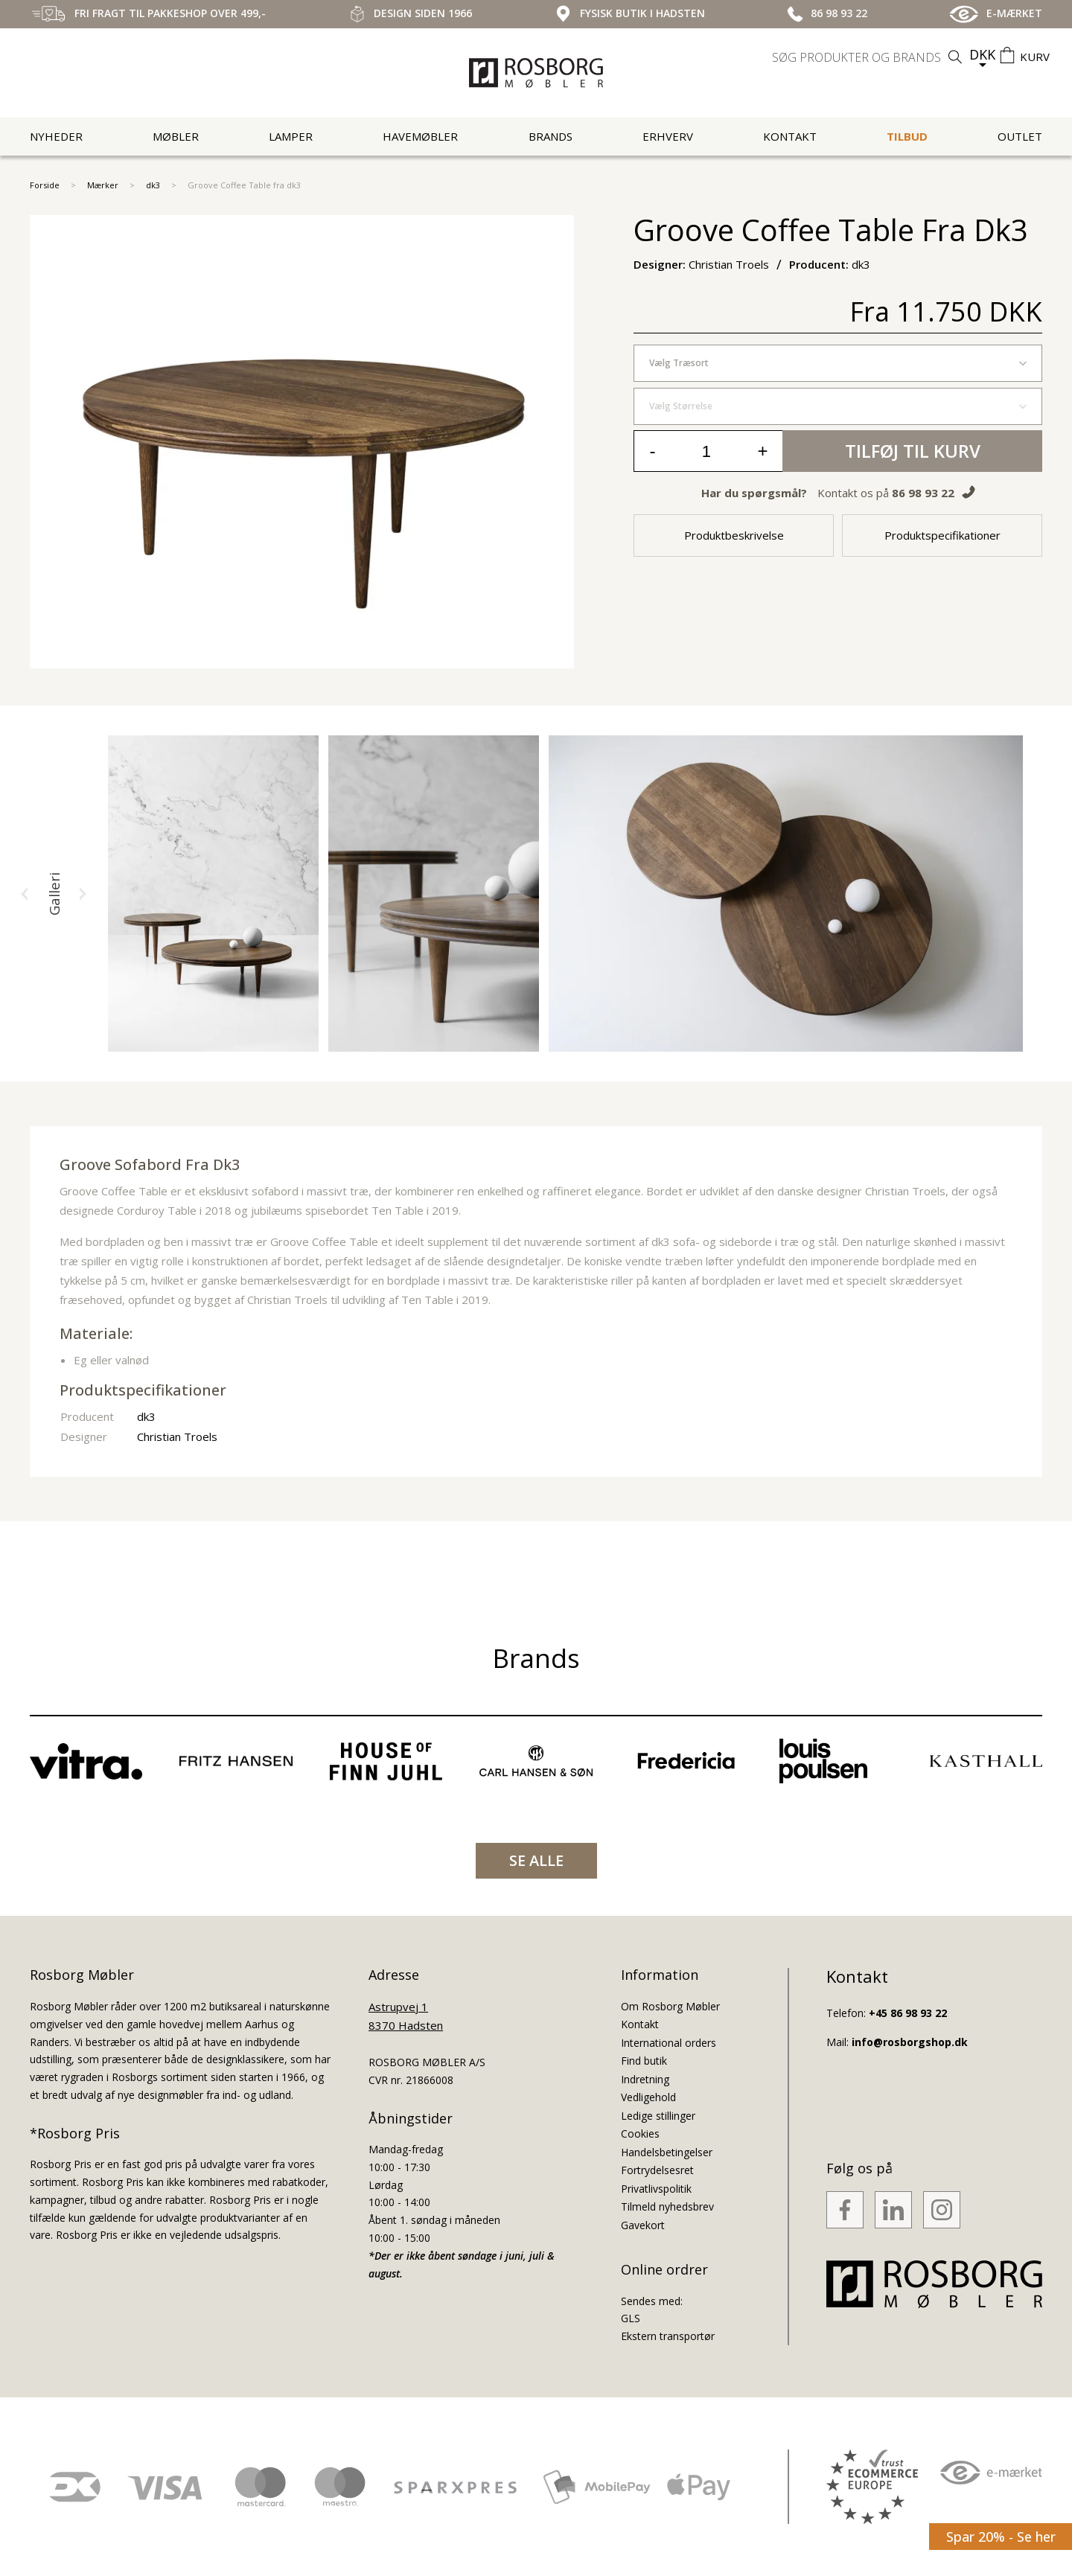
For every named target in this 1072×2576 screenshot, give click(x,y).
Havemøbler (420, 136)
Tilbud (907, 136)
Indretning (645, 2079)
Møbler (176, 136)
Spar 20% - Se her (1001, 2536)
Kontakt (790, 136)
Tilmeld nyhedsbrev (667, 2206)
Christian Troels (177, 1436)
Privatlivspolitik (656, 2189)
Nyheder (56, 136)
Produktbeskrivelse (734, 535)
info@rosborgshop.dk (910, 2042)
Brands (550, 136)
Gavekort (643, 2225)
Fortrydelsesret (657, 2170)
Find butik (644, 2061)
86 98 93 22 (923, 492)
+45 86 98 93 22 (908, 2013)
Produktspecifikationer (942, 535)
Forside (45, 185)
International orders (668, 2043)
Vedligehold (648, 2097)
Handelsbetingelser (666, 2152)
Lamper (291, 136)
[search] (869, 57)
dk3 (153, 185)
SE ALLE (536, 1860)
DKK (982, 54)
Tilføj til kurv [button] (912, 450)
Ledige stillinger (658, 2116)
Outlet (1020, 136)
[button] (24, 894)
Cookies (640, 2133)
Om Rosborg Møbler (670, 2006)
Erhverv (667, 136)
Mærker (102, 185)
